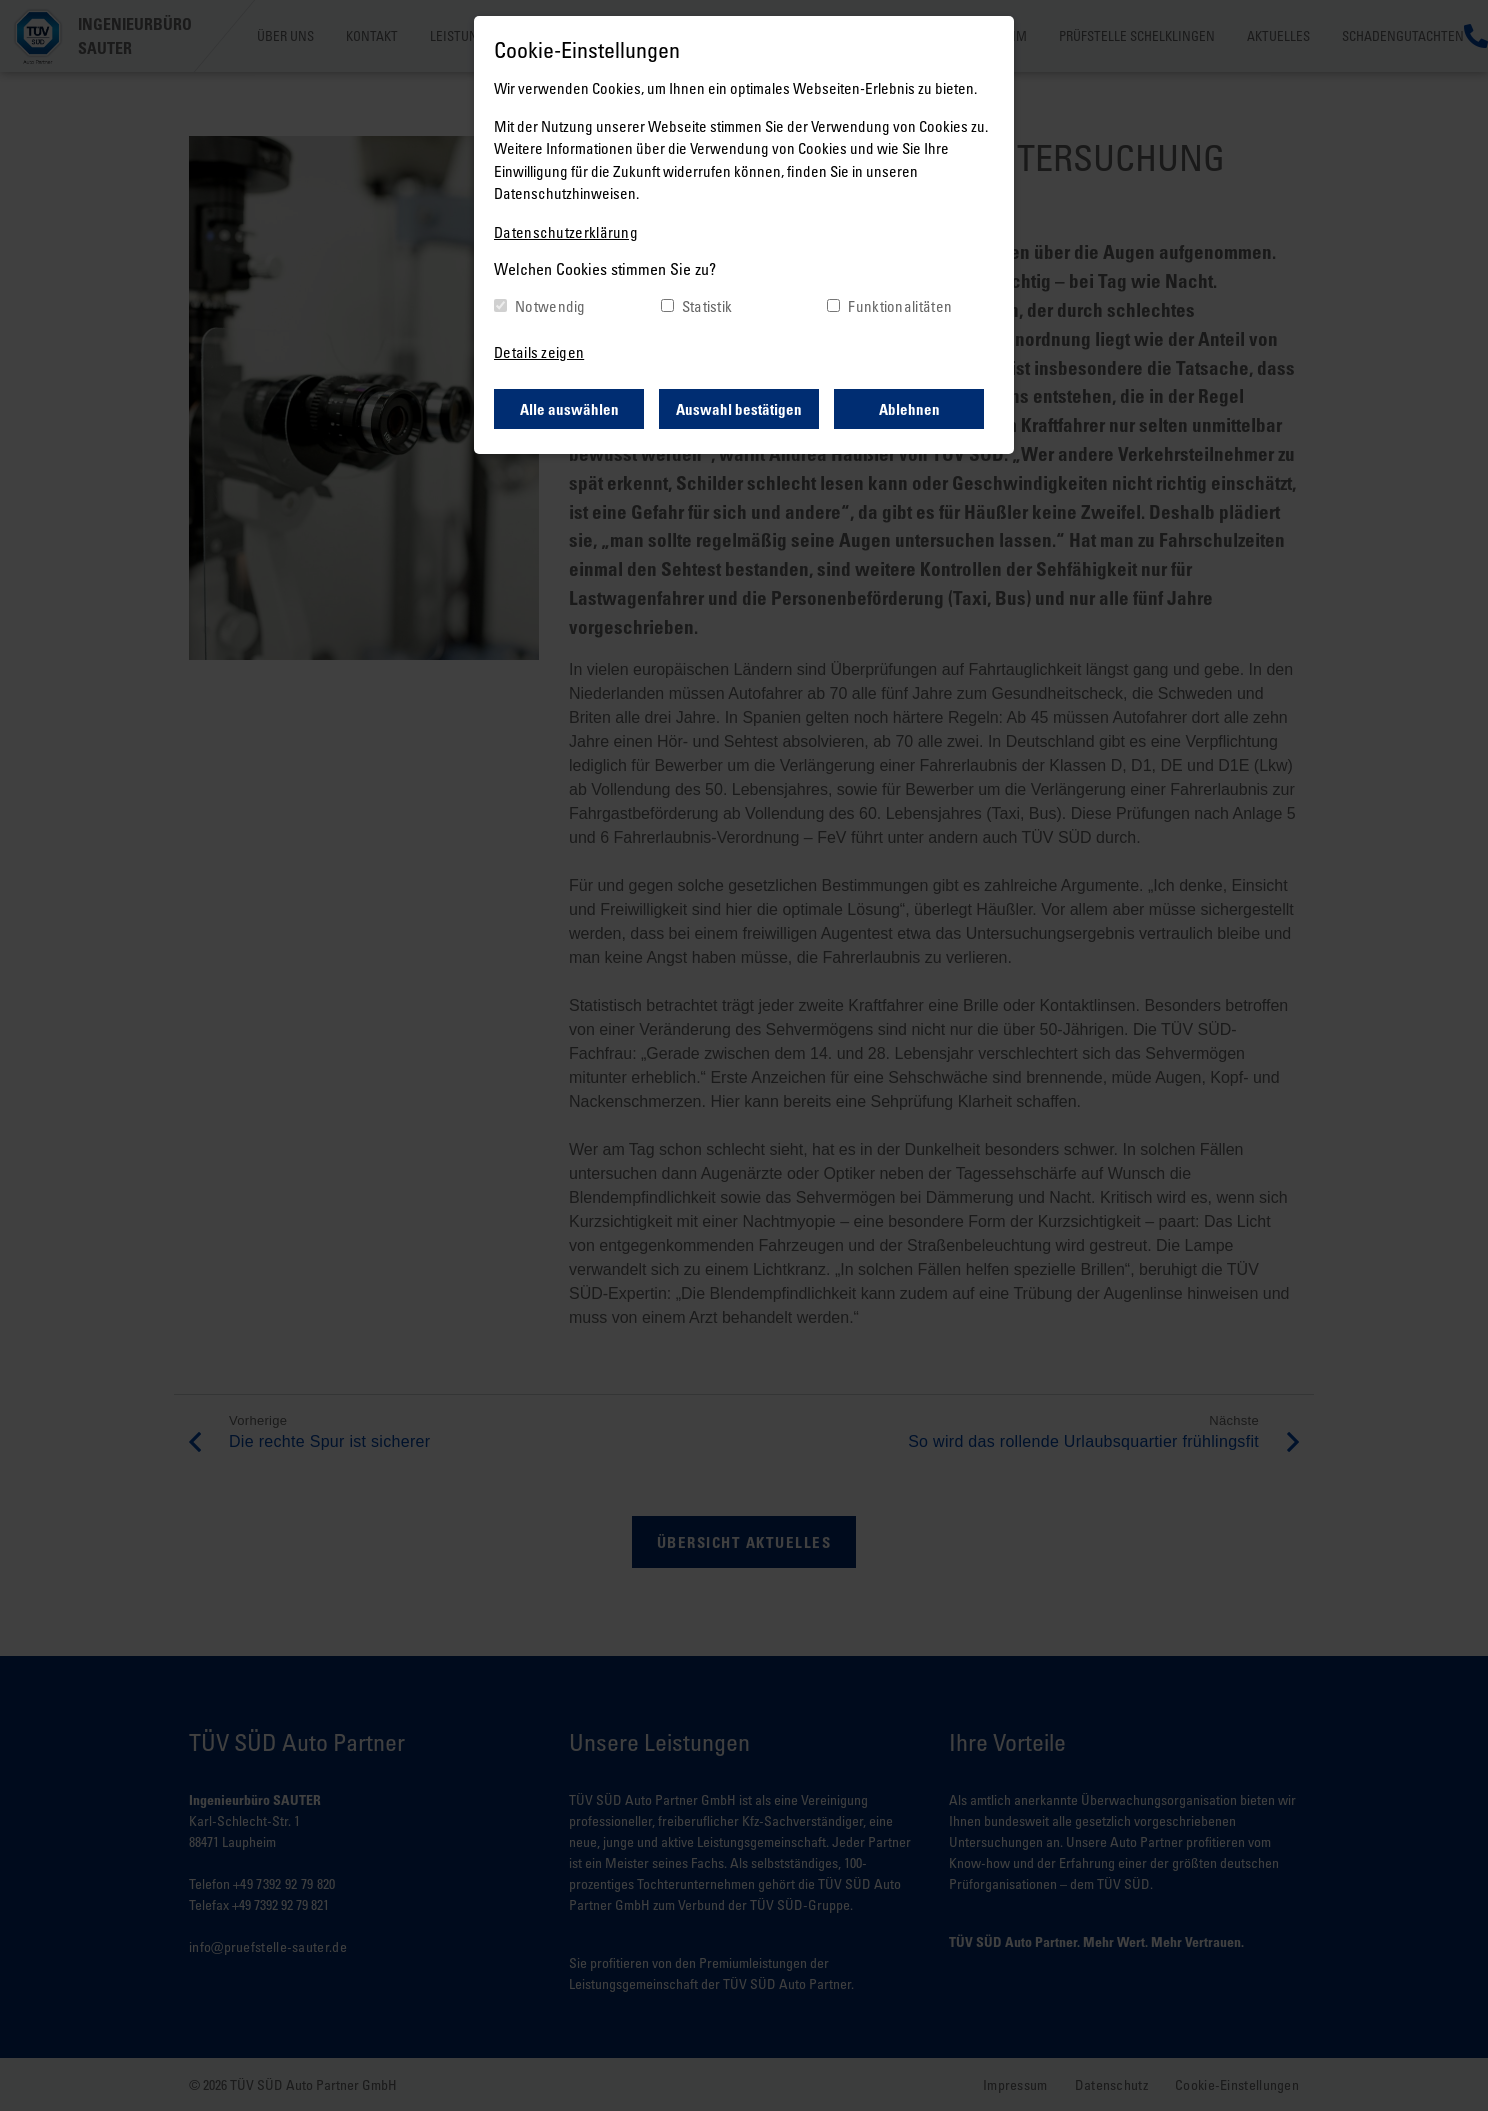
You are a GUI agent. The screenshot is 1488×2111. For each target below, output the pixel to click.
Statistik (707, 306)
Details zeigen (539, 352)
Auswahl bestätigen (739, 409)
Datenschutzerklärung (566, 232)
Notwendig (550, 306)
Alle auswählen (569, 409)
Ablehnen (909, 409)
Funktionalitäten (900, 306)
